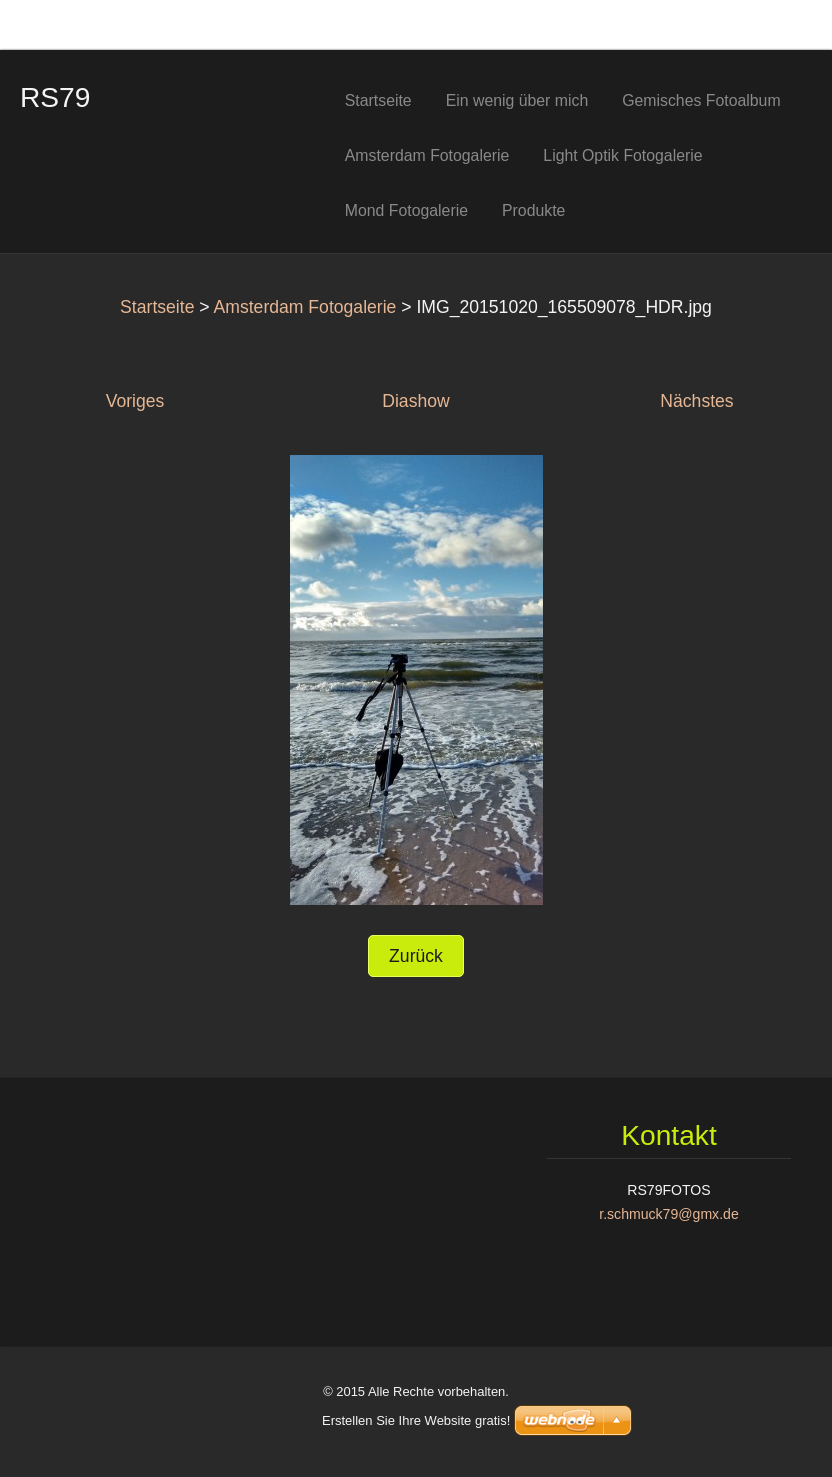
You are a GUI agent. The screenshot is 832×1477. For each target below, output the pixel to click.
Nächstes (696, 401)
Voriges (135, 401)
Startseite (157, 307)
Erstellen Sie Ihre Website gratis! (416, 1420)
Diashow (415, 401)
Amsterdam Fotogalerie (305, 307)
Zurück (416, 956)
